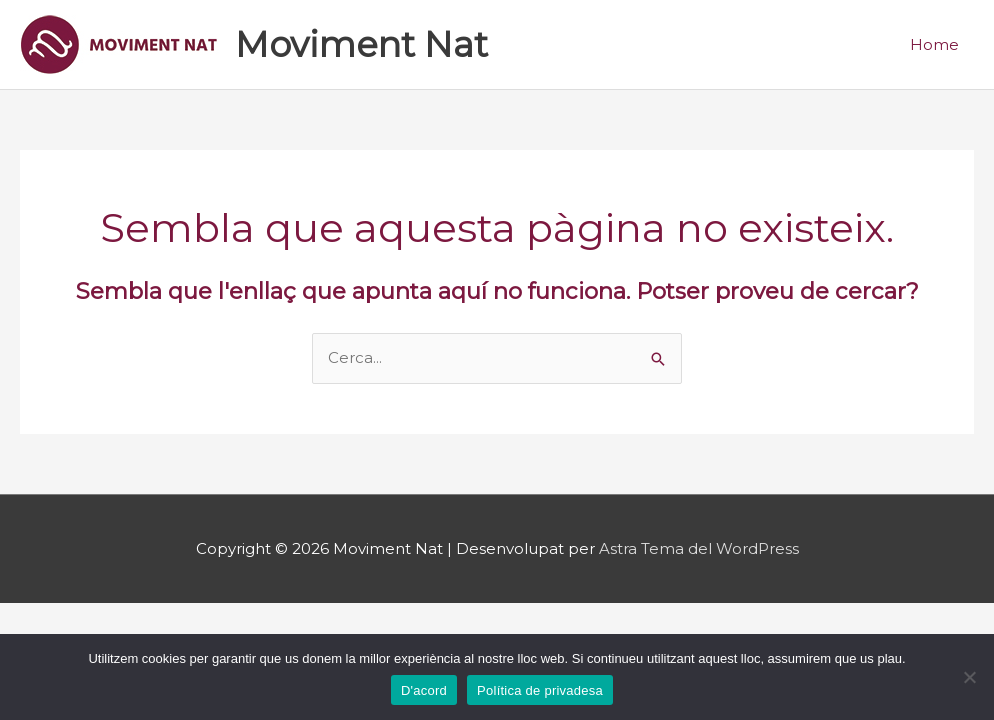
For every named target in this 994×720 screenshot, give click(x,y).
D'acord (424, 690)
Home (934, 44)
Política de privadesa (540, 690)
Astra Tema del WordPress (699, 548)
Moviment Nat (361, 44)
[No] (969, 677)
